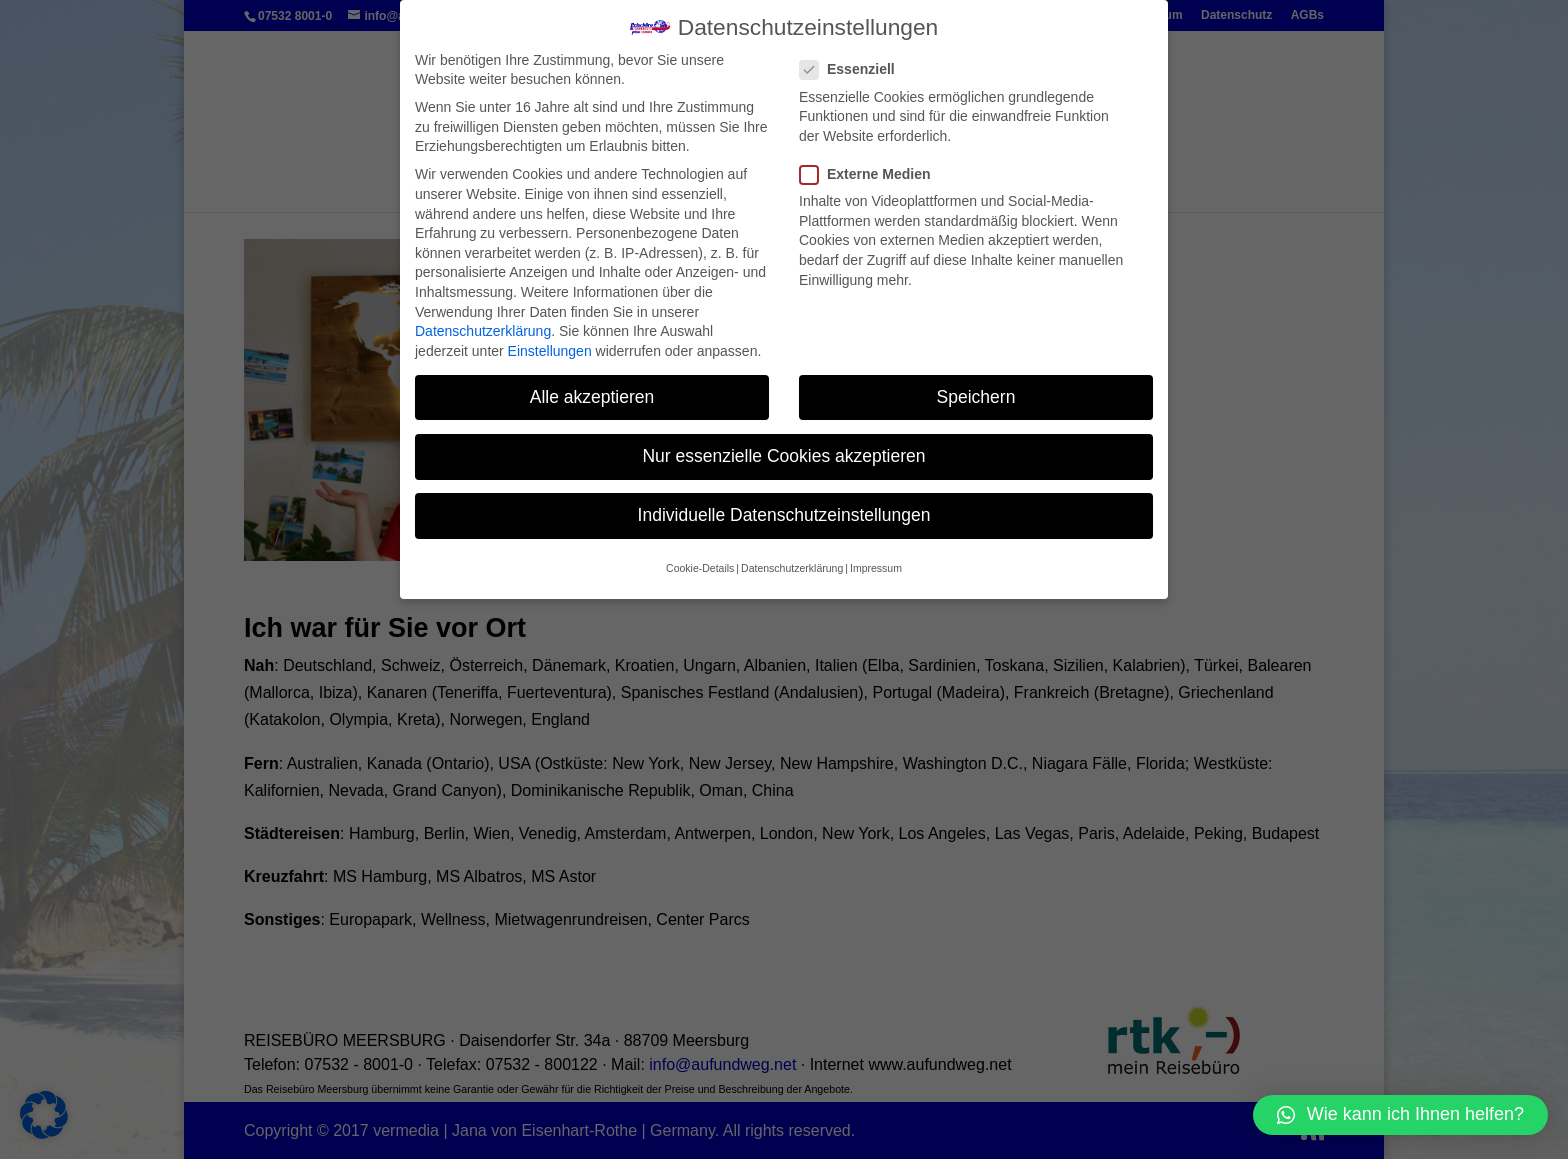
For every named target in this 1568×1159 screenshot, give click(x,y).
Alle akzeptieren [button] (592, 382)
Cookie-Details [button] (700, 554)
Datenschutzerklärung (483, 316)
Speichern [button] (976, 382)
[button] (1400, 1115)
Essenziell (855, 55)
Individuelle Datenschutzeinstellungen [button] (784, 500)
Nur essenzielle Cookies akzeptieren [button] (783, 441)
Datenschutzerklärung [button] (792, 554)
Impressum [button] (876, 554)
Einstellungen (550, 336)
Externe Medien (873, 159)
